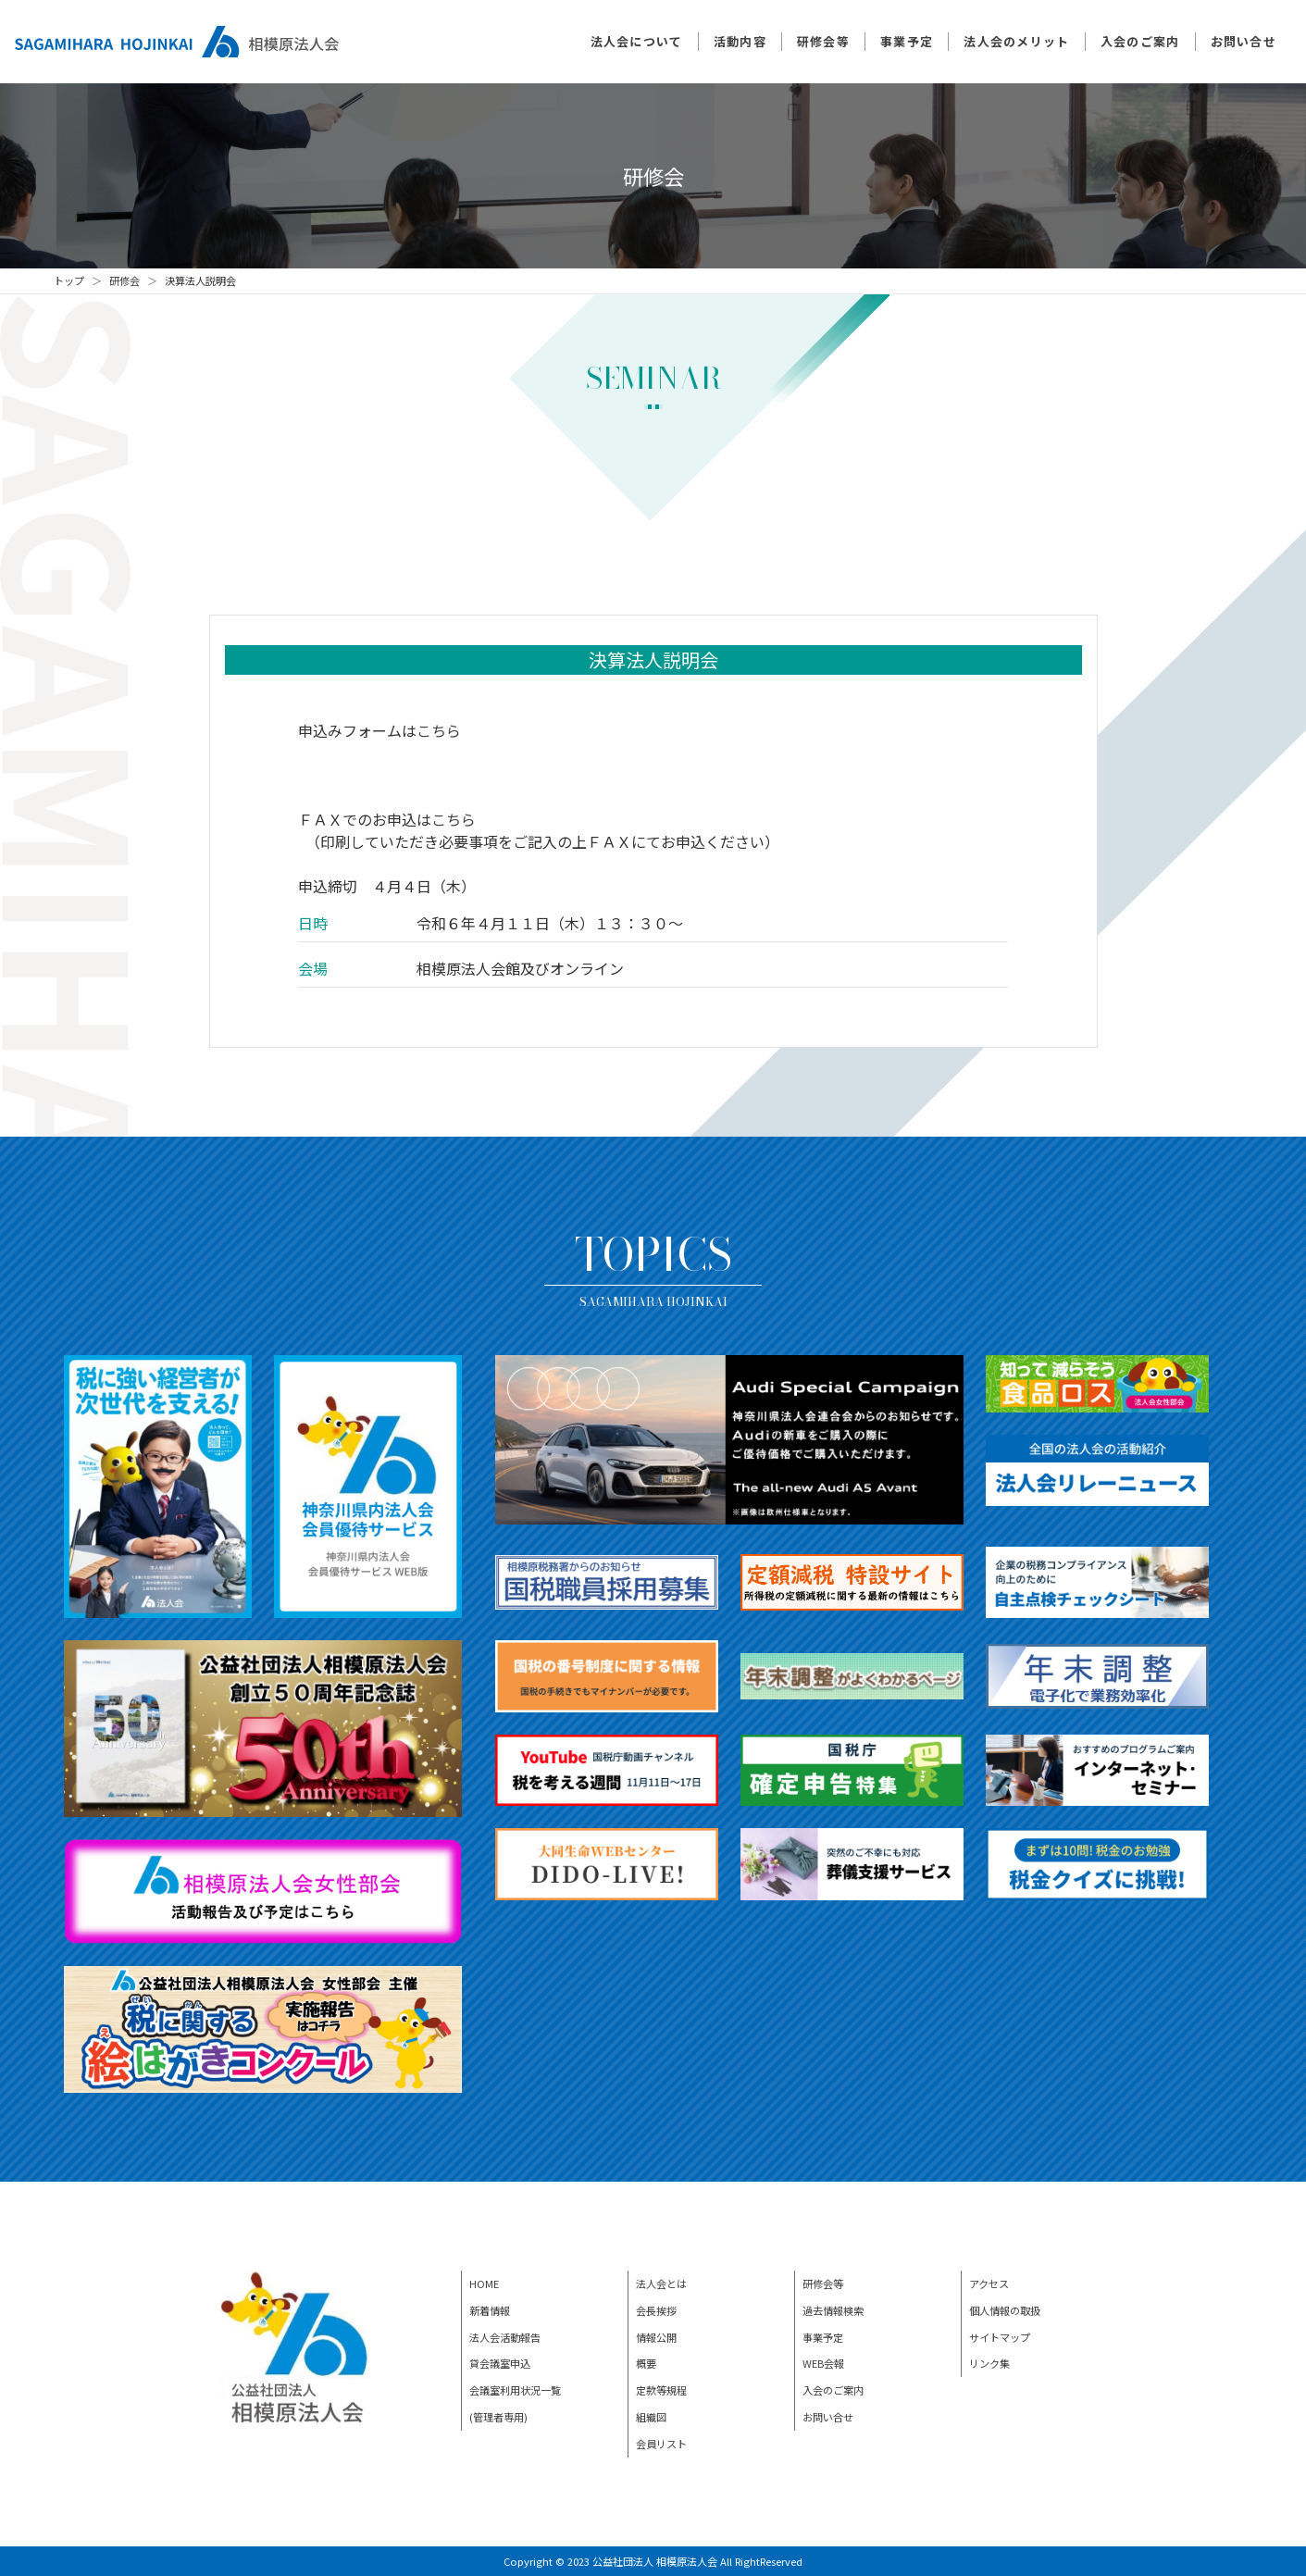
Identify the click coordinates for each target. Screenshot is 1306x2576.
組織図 (651, 2416)
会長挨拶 (656, 2310)
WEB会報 (823, 2363)
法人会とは (661, 2283)
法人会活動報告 (505, 2337)
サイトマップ (999, 2337)
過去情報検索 (833, 2310)
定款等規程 (661, 2390)
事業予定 (906, 41)
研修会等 (823, 41)
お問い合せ (1244, 41)
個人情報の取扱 (1004, 2310)
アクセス (989, 2283)
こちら (439, 730)
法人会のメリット (1016, 41)
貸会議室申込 (499, 2363)
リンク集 (989, 2363)
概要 (646, 2363)
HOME (484, 2283)
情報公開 (656, 2337)
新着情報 (489, 2310)
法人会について (637, 41)
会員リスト (661, 2443)
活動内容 (740, 41)
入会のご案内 (1140, 41)
